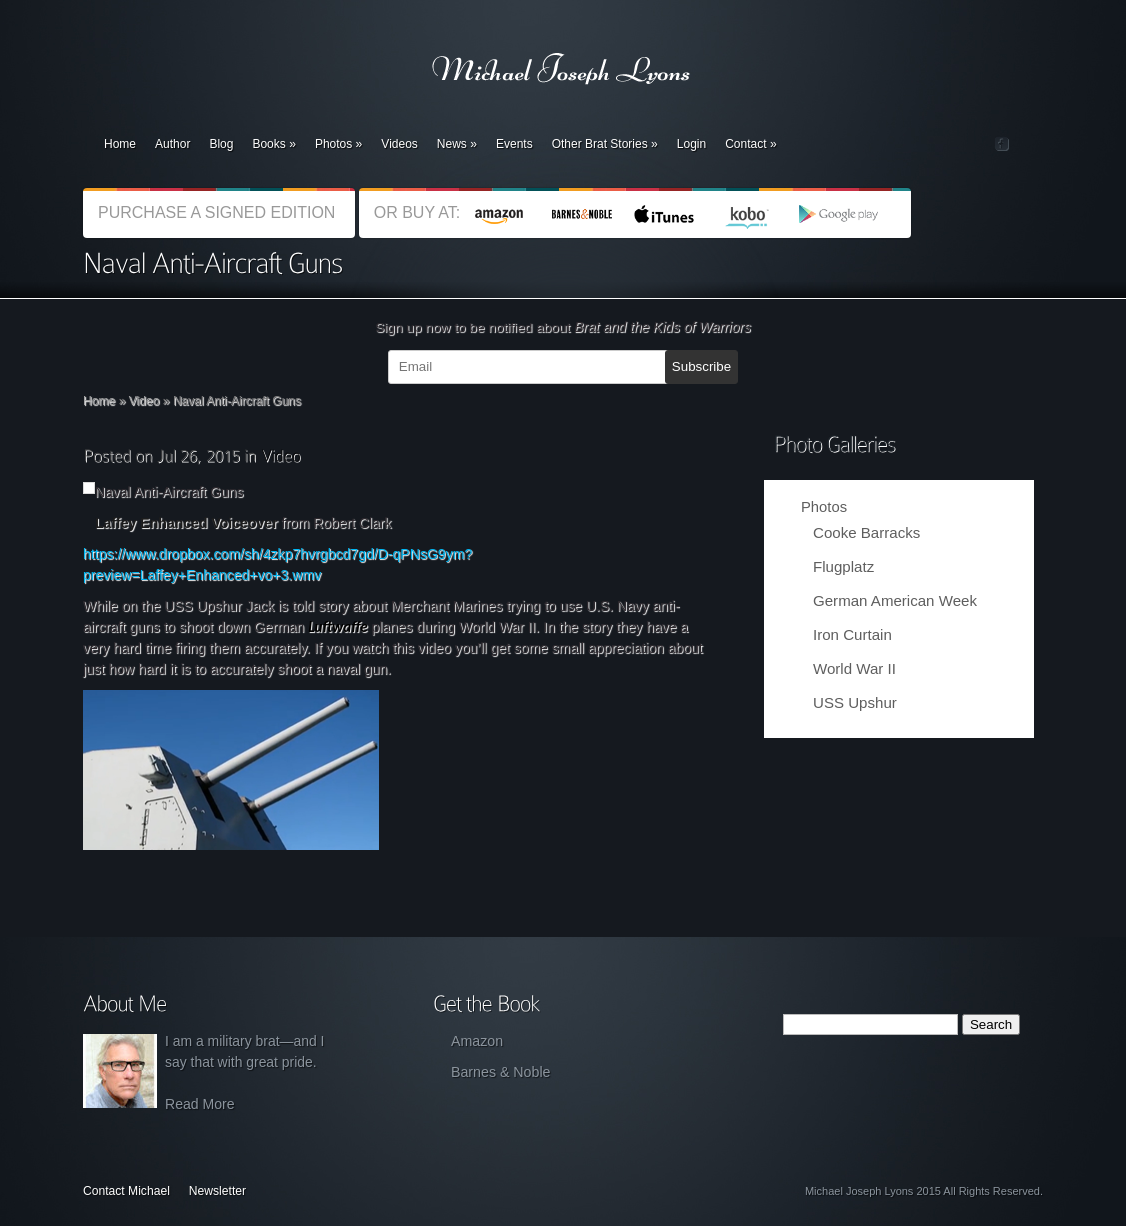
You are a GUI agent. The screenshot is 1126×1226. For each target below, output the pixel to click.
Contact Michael (126, 1191)
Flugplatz (843, 566)
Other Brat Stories (605, 144)
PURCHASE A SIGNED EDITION (219, 212)
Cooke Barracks (866, 532)
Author (172, 144)
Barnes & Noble (500, 1072)
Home (120, 144)
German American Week (895, 600)
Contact (750, 144)
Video (144, 401)
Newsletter (217, 1191)
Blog (221, 144)
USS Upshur (855, 702)
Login (691, 144)
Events (514, 144)
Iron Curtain (852, 634)
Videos (399, 144)
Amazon (477, 1041)
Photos (338, 144)
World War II (854, 668)
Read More (200, 1104)
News (457, 144)
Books (273, 144)
